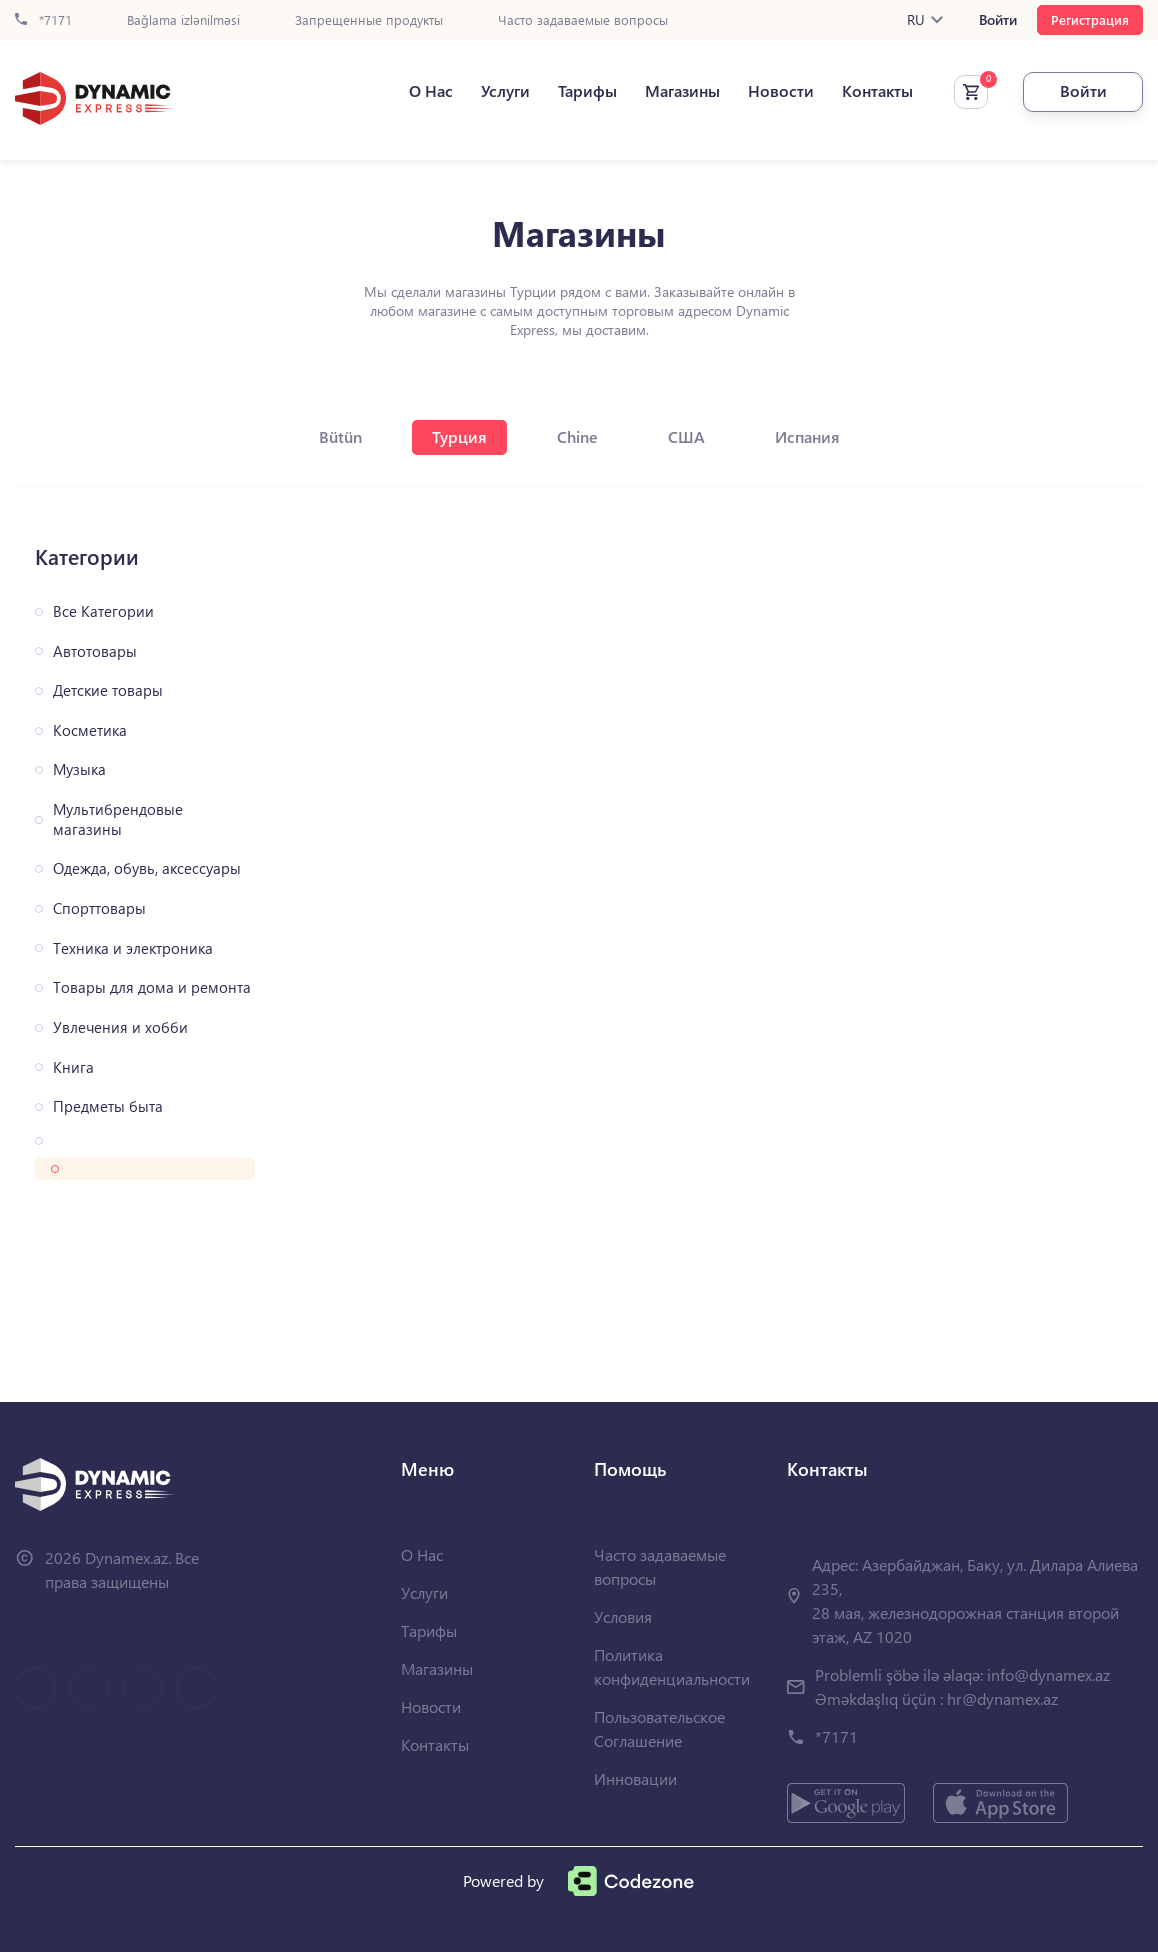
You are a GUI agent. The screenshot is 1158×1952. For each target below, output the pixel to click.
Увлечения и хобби (120, 1027)
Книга (73, 1067)
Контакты (877, 91)
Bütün (340, 436)
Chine (577, 436)
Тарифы (587, 91)
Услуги (505, 91)
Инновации (635, 1778)
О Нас (431, 91)
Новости (781, 91)
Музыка (79, 769)
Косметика (90, 730)
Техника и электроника (133, 948)
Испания (807, 436)
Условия (623, 1616)
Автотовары (95, 651)
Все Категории (103, 611)
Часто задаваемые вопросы (583, 20)
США (686, 436)
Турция (459, 436)
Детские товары (108, 690)
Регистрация (1090, 19)
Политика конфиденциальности (672, 1666)
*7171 (43, 20)
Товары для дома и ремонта (152, 987)
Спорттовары (99, 908)
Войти (998, 20)
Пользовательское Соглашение (659, 1728)
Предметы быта (108, 1106)
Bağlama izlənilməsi (183, 20)
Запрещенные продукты (369, 20)
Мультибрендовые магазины (118, 819)
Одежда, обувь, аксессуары (147, 868)
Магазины (682, 91)
